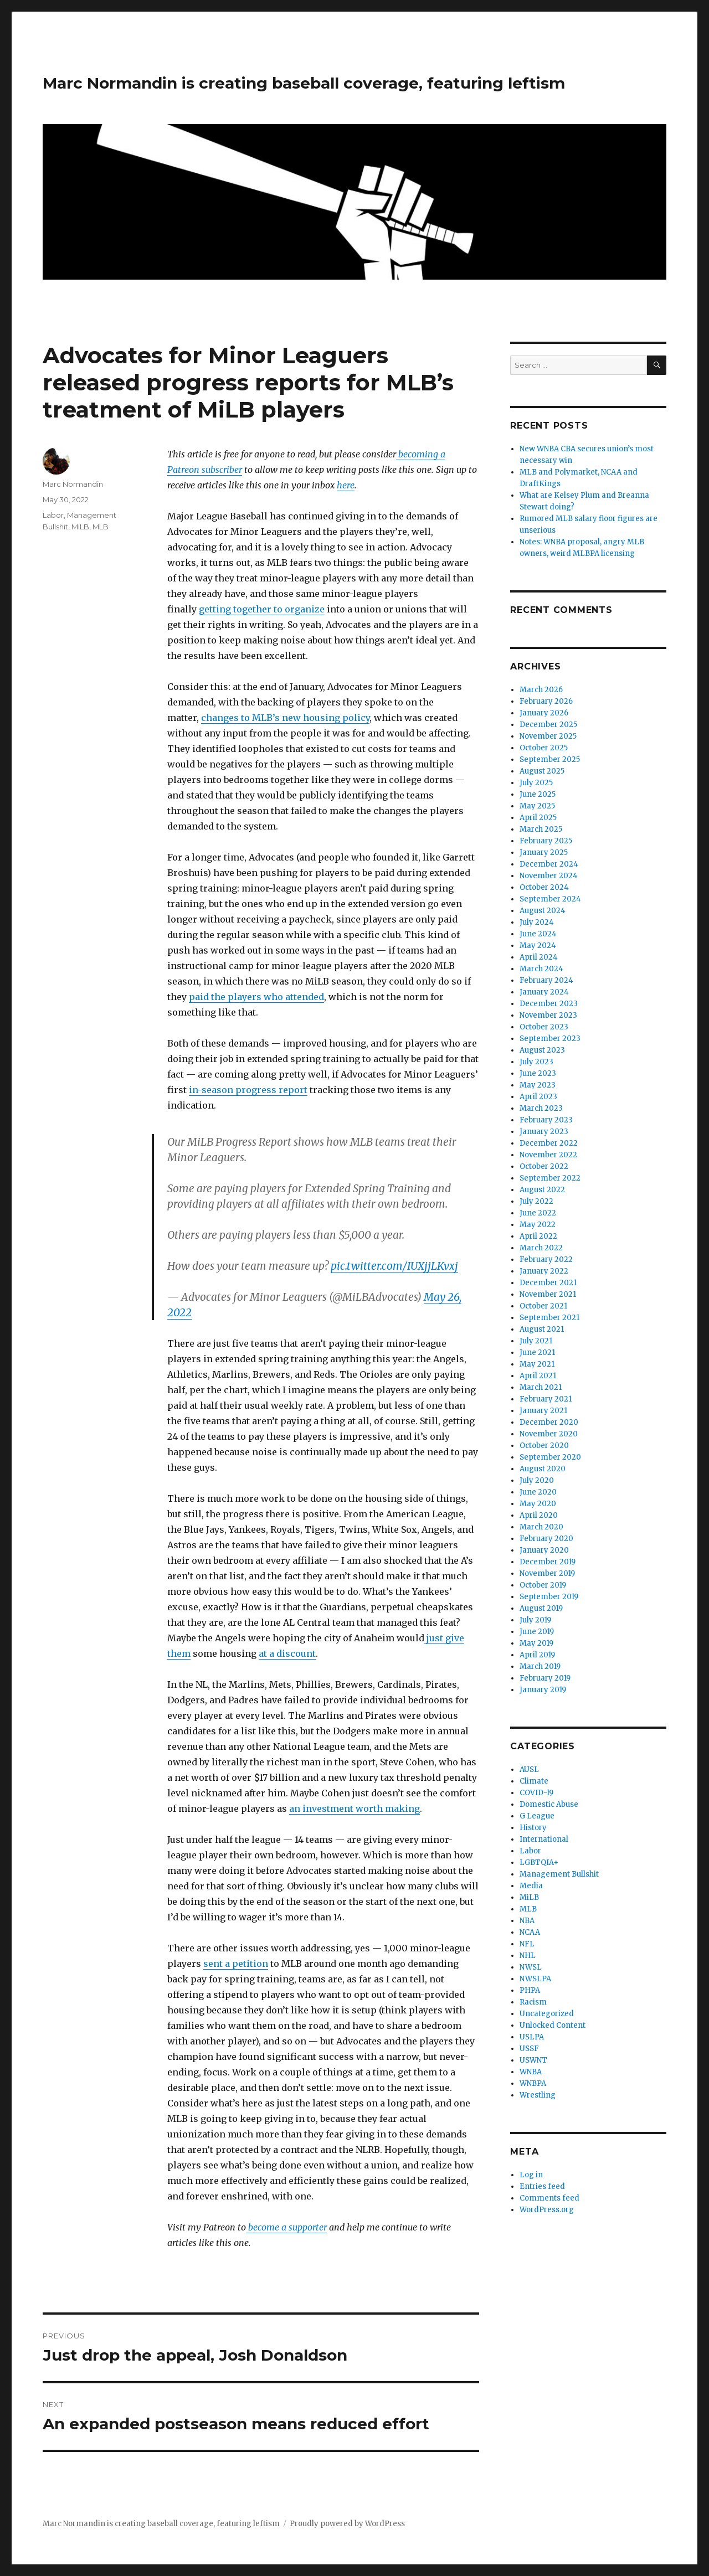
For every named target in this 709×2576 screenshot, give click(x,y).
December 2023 (549, 1003)
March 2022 (541, 1248)
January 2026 (544, 713)
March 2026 (541, 689)
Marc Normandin (73, 484)
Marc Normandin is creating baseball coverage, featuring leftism (304, 83)
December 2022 (549, 1143)
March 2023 (541, 1108)
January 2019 (543, 1689)
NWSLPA (535, 1978)
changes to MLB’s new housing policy (285, 717)
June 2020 (538, 1492)
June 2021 (537, 1352)
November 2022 (548, 1155)
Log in (531, 2175)
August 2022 (542, 1189)
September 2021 (549, 1317)
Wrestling (538, 2095)
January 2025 (544, 852)
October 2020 (544, 1445)
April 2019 (537, 1655)
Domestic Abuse (549, 1804)
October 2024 (544, 887)
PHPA (530, 1990)
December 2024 (549, 864)
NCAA (530, 1932)
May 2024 (538, 945)
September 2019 (549, 1596)
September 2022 (550, 1178)
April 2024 (539, 957)
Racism (533, 2002)
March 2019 (540, 1666)
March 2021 (541, 1387)
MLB (101, 526)
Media (531, 1885)
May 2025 (537, 806)
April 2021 (538, 1375)
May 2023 (538, 1085)
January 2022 (544, 1271)
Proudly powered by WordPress (347, 2523)
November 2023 (548, 1015)
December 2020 (549, 1422)
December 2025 (548, 724)
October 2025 (544, 748)
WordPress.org (547, 2209)
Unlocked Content (552, 2025)
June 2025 (538, 794)
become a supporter (286, 2227)
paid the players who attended (256, 996)
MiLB (80, 526)
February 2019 (545, 1678)
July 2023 (536, 1062)
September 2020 (550, 1457)
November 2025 (548, 736)
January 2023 (544, 1131)
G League (537, 1816)
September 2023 (550, 1038)
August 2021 (542, 1329)
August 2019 (541, 1608)
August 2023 (542, 1050)
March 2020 (541, 1527)
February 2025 (546, 841)
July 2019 (535, 1620)
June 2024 (538, 934)
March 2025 (541, 829)
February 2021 (546, 1399)
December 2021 (548, 1282)
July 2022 (536, 1201)
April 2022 (538, 1236)
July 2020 (537, 1480)
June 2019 (537, 1631)
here (345, 485)
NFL (527, 1944)
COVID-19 (536, 1792)
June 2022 (538, 1213)
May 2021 (537, 1364)
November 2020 (549, 1434)
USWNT (533, 2060)
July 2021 (536, 1341)
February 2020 (546, 1538)
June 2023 (538, 1073)
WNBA (531, 2072)
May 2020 (538, 1503)
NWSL (531, 1967)
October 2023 (544, 1027)
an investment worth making (354, 1808)
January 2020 (544, 1550)
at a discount (287, 1653)
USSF (529, 2048)
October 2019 (543, 1585)
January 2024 (544, 992)
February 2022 (546, 1259)
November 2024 (549, 875)
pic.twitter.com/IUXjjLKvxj (394, 1265)
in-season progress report (248, 1089)
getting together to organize (262, 609)
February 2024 (546, 980)
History (533, 1827)
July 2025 (536, 782)
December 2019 (548, 1562)
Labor (53, 515)
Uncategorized (547, 2013)
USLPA (532, 2037)
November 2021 (548, 1294)
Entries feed (542, 2186)
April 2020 (539, 1515)
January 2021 (543, 1410)
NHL (528, 1955)
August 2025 (542, 771)
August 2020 (543, 1469)
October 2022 (544, 1166)
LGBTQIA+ (539, 1862)
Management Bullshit (559, 1874)
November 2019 (547, 1573)
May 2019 (536, 1643)
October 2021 (543, 1306)
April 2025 (538, 817)
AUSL (529, 1769)
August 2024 (543, 910)
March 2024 (541, 968)
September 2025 (550, 759)
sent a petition (235, 1963)
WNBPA (533, 2083)
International (544, 1839)
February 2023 (546, 1120)
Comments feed (549, 2198)
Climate (534, 1781)
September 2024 (550, 899)
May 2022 (538, 1224)
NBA (527, 1920)
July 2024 (537, 922)
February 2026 (546, 701)
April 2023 (538, 1096)
